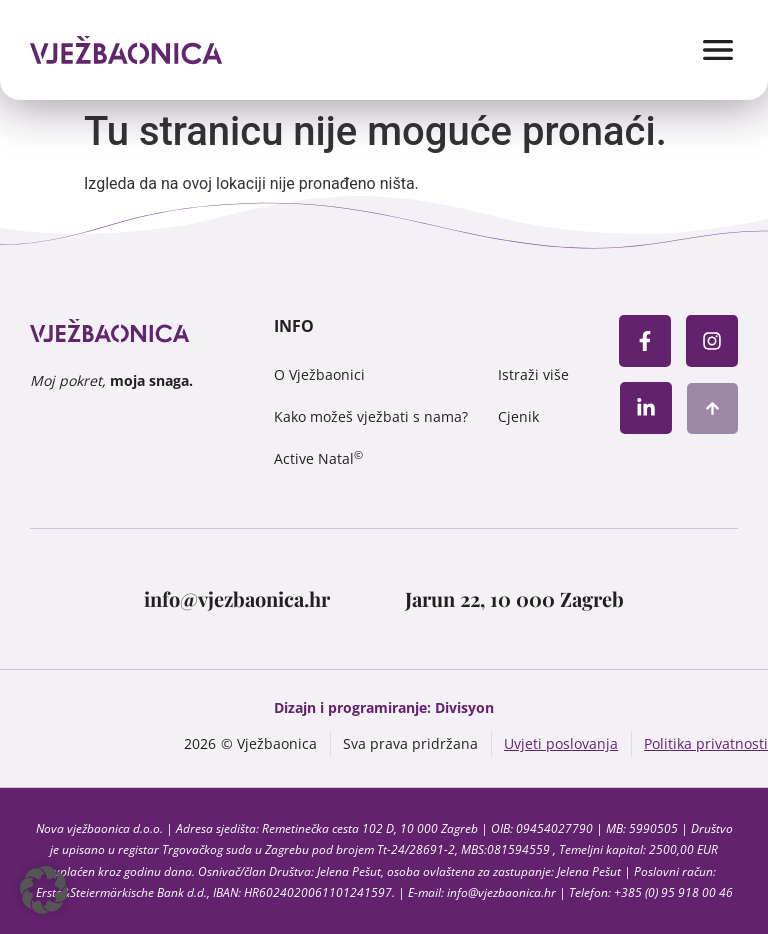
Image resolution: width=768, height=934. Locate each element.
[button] (44, 890)
